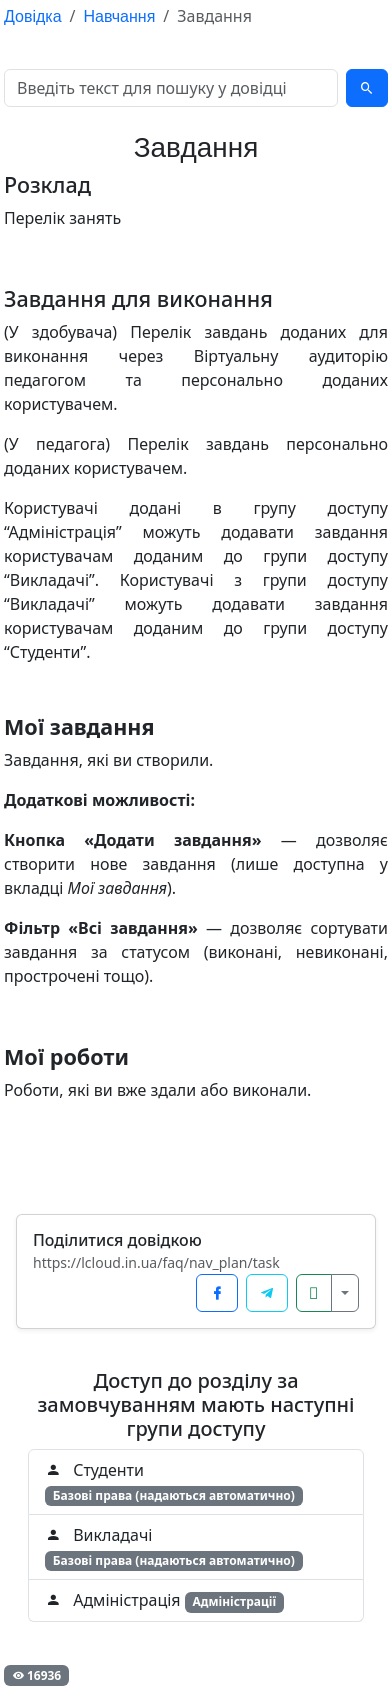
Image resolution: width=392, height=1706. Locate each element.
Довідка (33, 16)
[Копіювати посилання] (314, 1293)
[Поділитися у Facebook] (217, 1293)
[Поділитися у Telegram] (267, 1293)
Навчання (120, 16)
